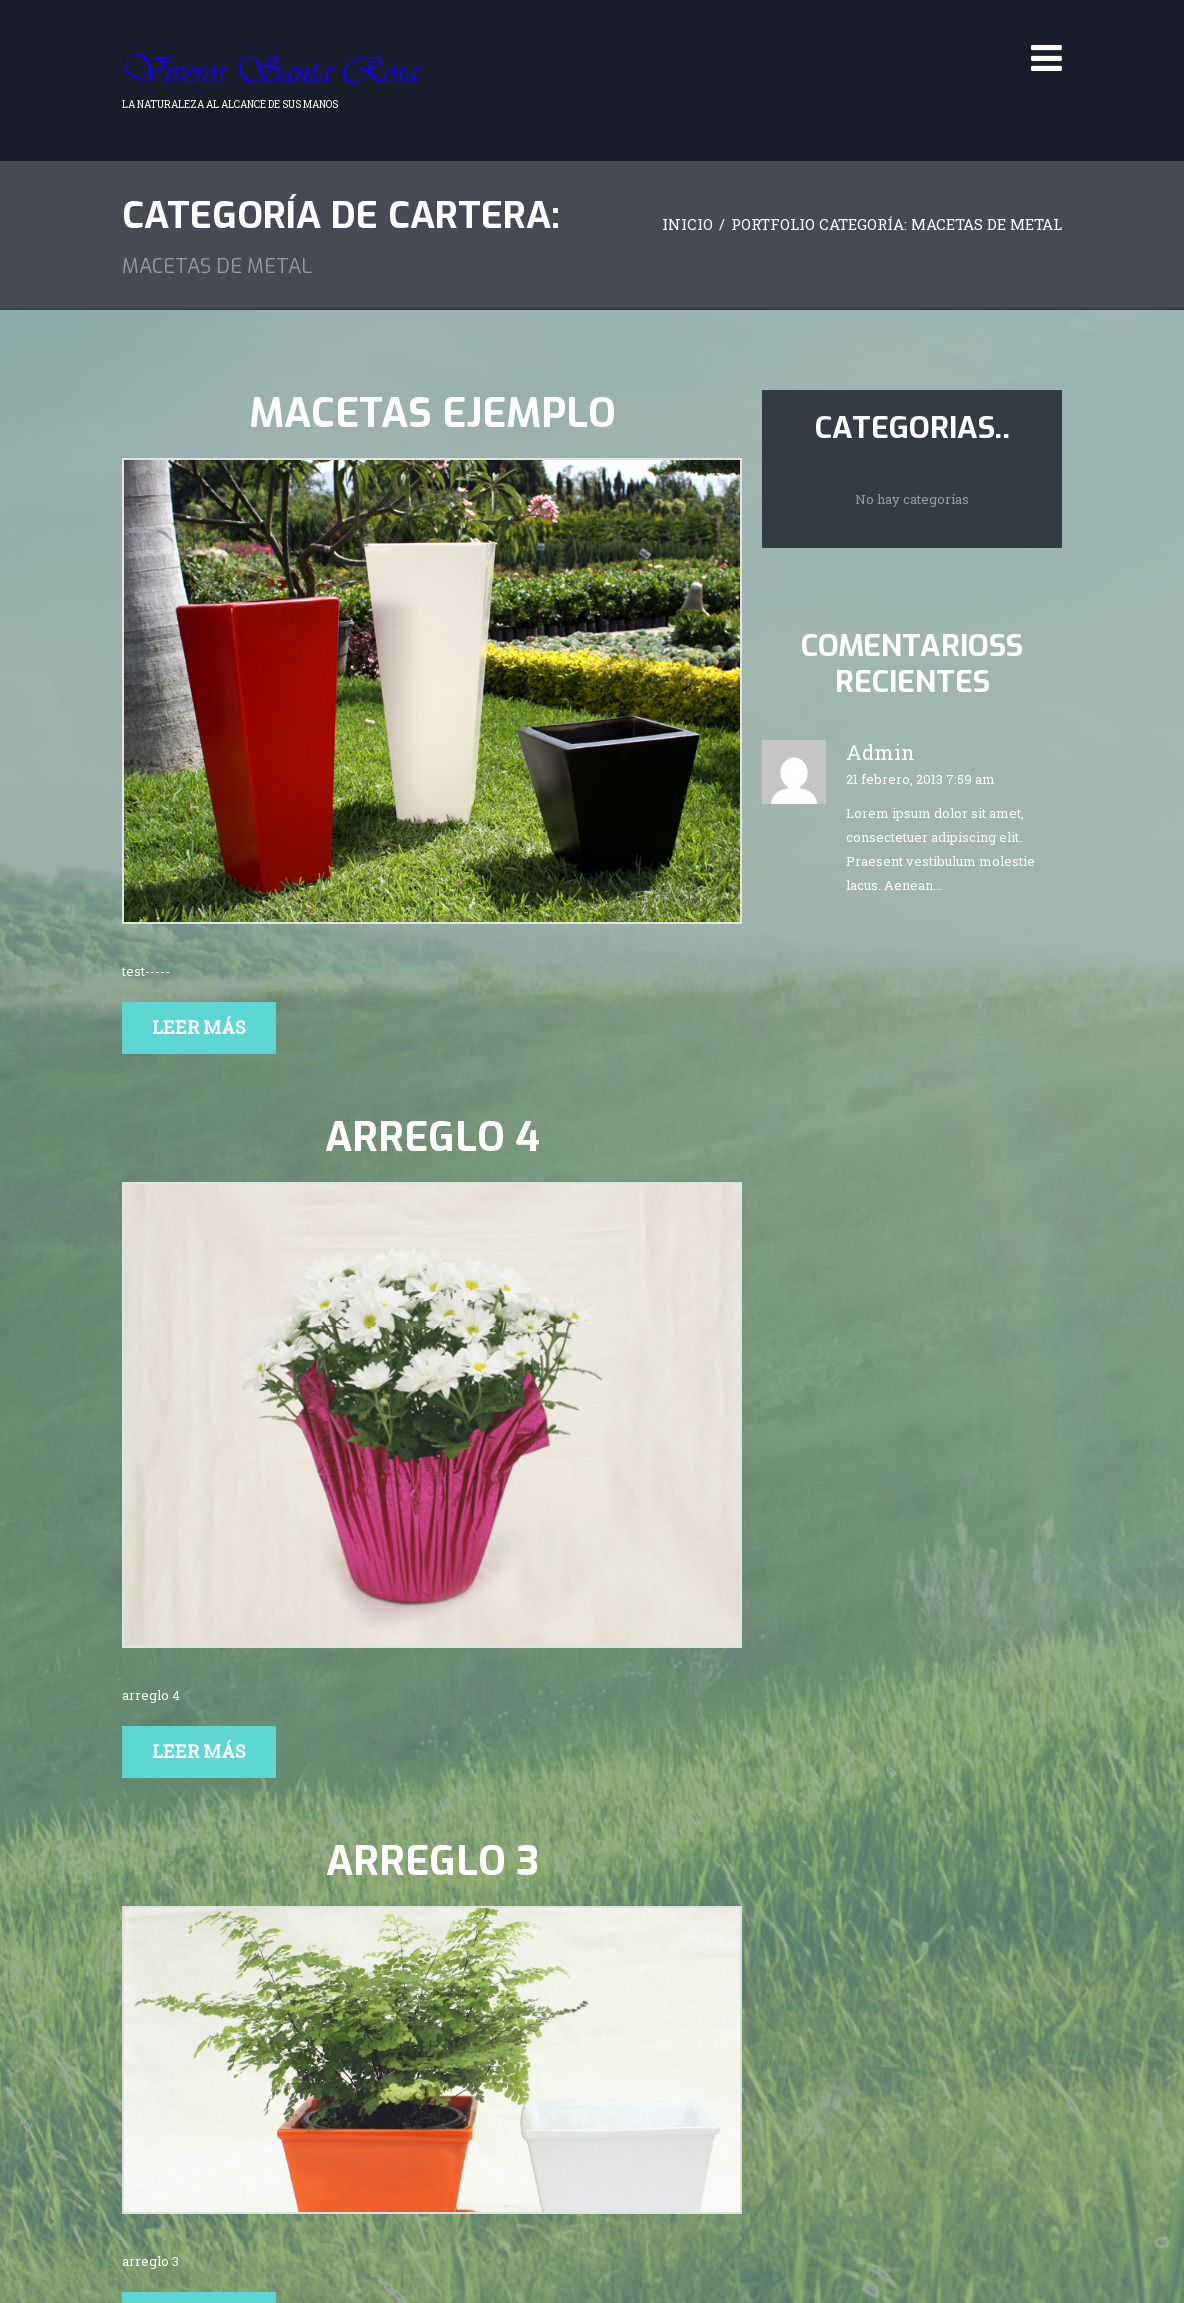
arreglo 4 (432, 1138)
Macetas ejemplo (432, 414)
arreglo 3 (432, 1862)
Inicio (687, 224)
